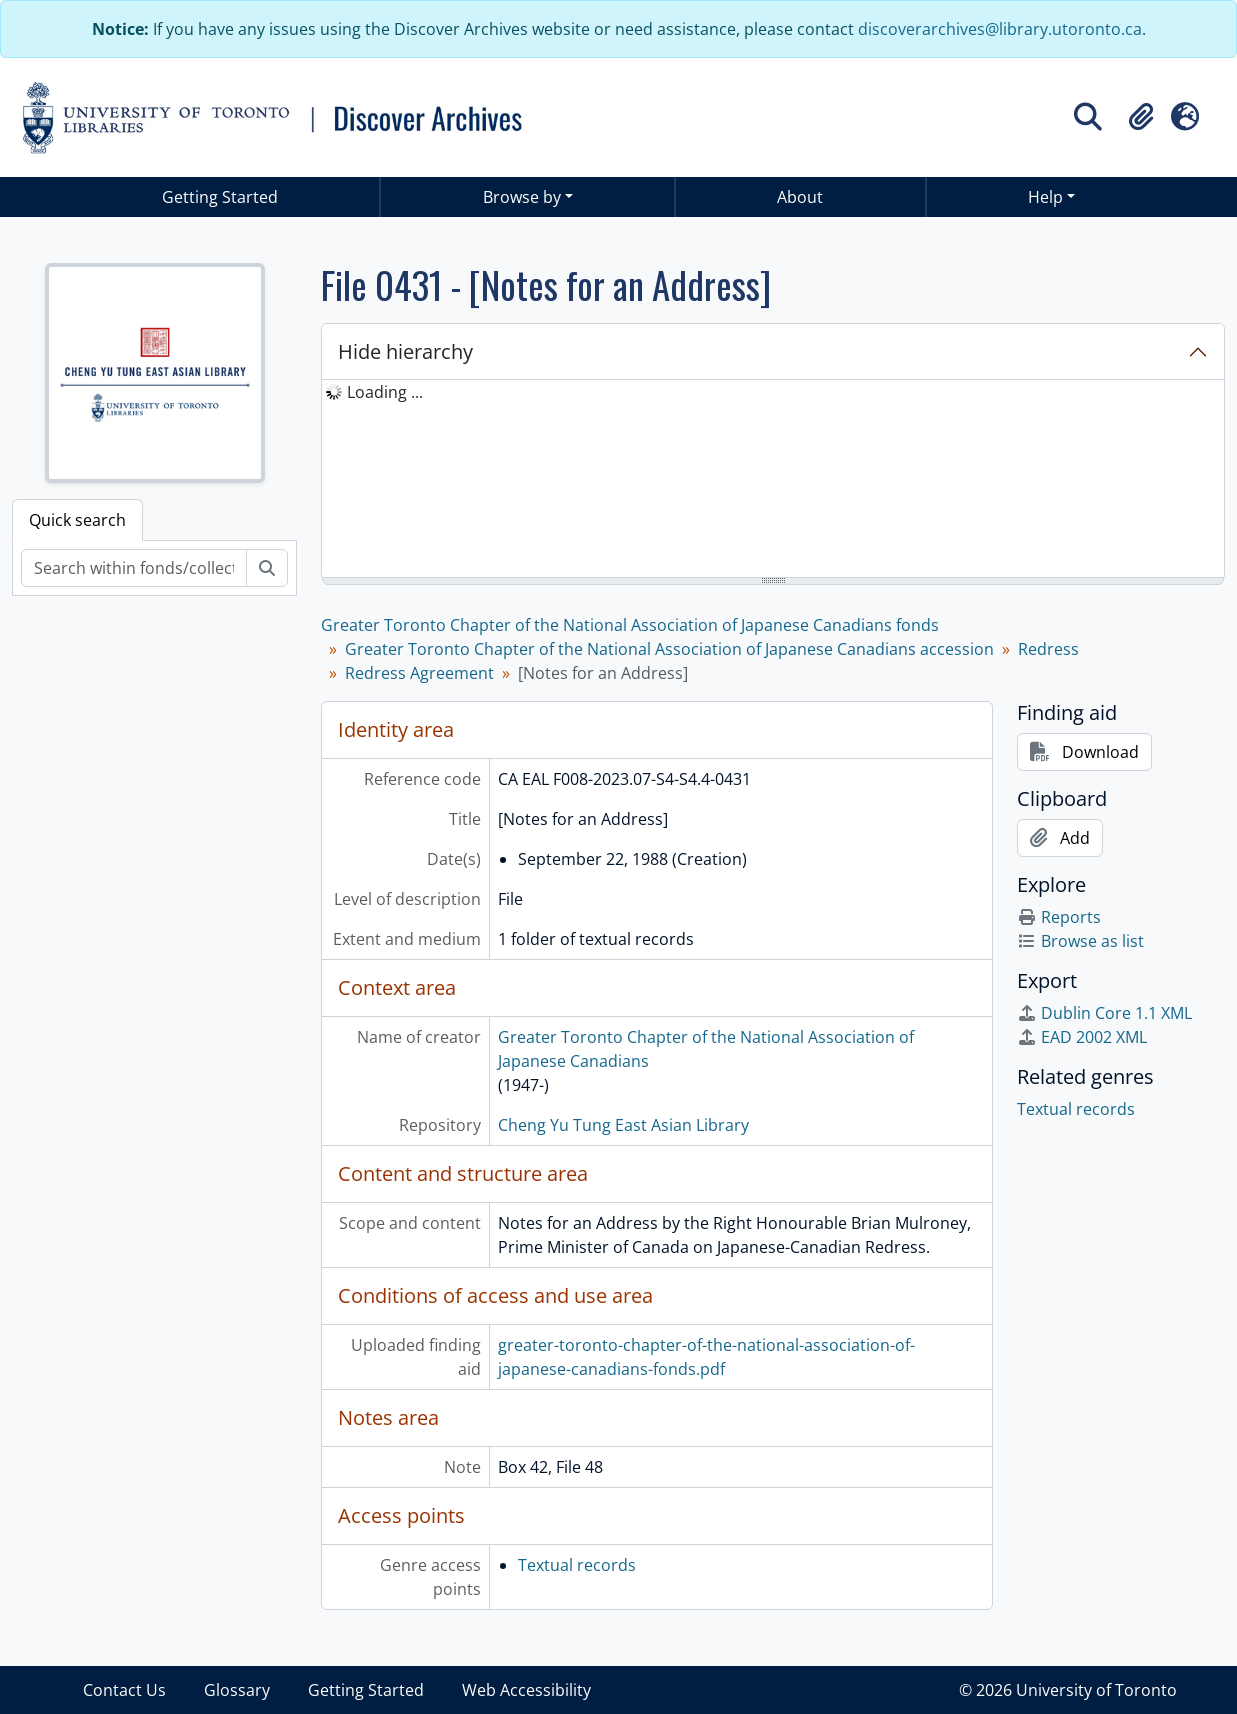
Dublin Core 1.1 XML (1104, 1013)
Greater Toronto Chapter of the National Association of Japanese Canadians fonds (630, 625)
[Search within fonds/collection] (134, 568)
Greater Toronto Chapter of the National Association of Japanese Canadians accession (669, 649)
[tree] (773, 480)
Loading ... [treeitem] (385, 392)
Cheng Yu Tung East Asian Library (623, 1125)
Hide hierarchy (405, 351)
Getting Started (220, 197)
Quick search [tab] (77, 520)
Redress (1048, 649)
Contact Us (124, 1690)
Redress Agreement (419, 673)
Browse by (522, 197)
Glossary (237, 1690)
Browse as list (1080, 941)
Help (1045, 197)
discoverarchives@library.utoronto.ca (1000, 29)
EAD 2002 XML (1082, 1037)
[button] (1141, 117)
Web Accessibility (526, 1690)
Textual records (577, 1565)
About (800, 197)
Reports (1059, 917)
